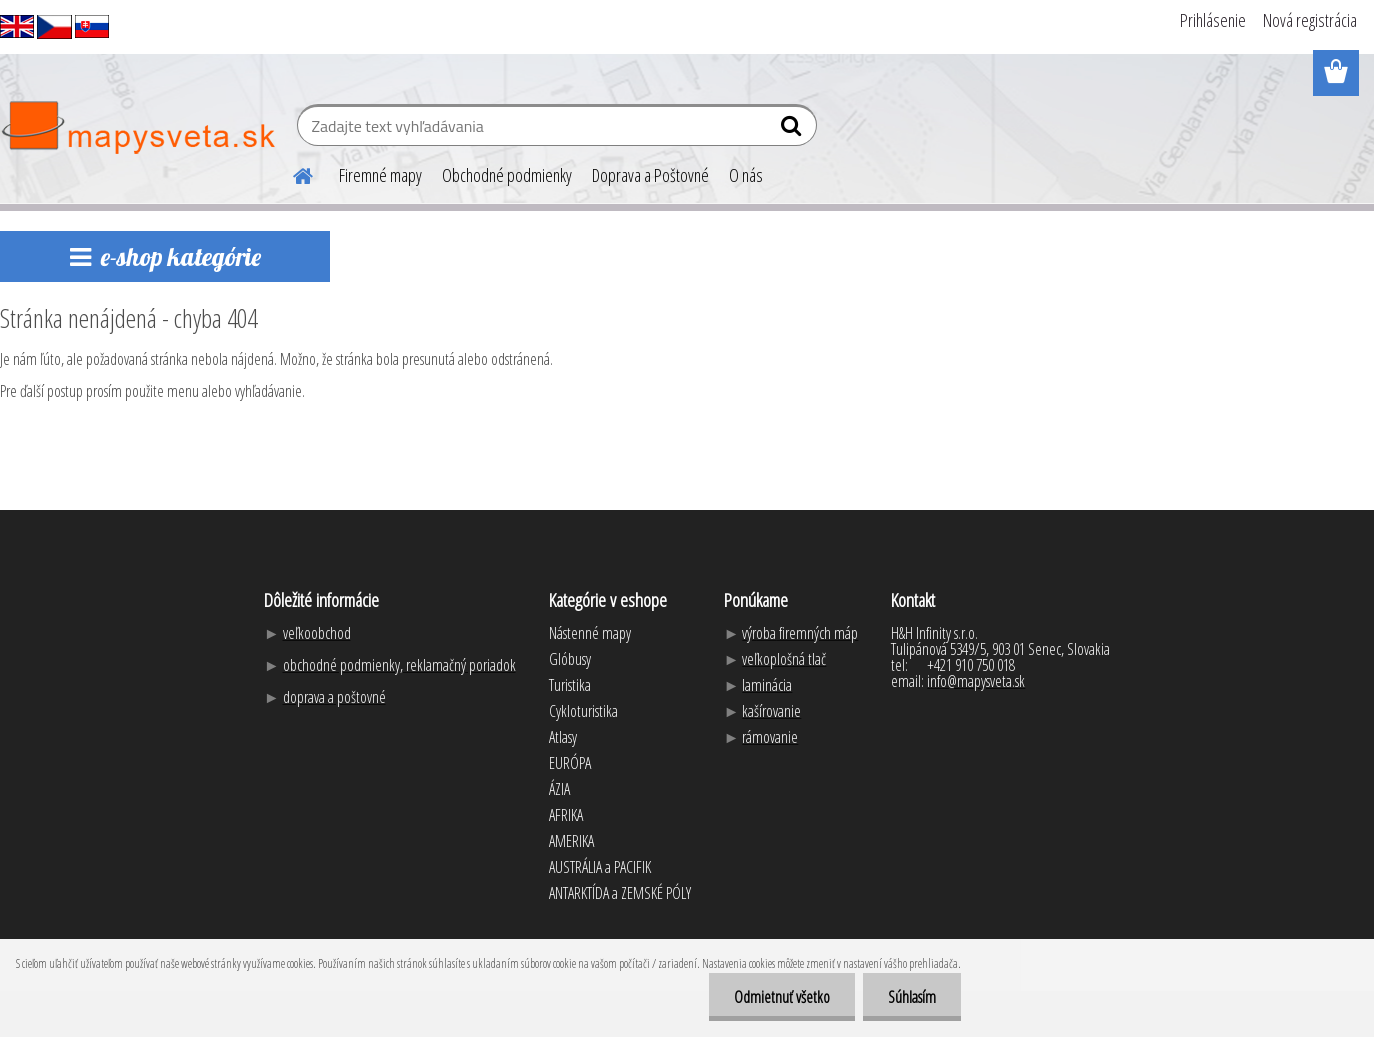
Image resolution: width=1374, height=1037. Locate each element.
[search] (793, 130)
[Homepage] (291, 173)
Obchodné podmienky (507, 175)
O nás (746, 175)
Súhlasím (912, 997)
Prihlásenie (1213, 20)
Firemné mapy (380, 175)
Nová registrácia (1310, 20)
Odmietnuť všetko (782, 997)
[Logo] (137, 128)
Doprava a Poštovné (650, 175)
